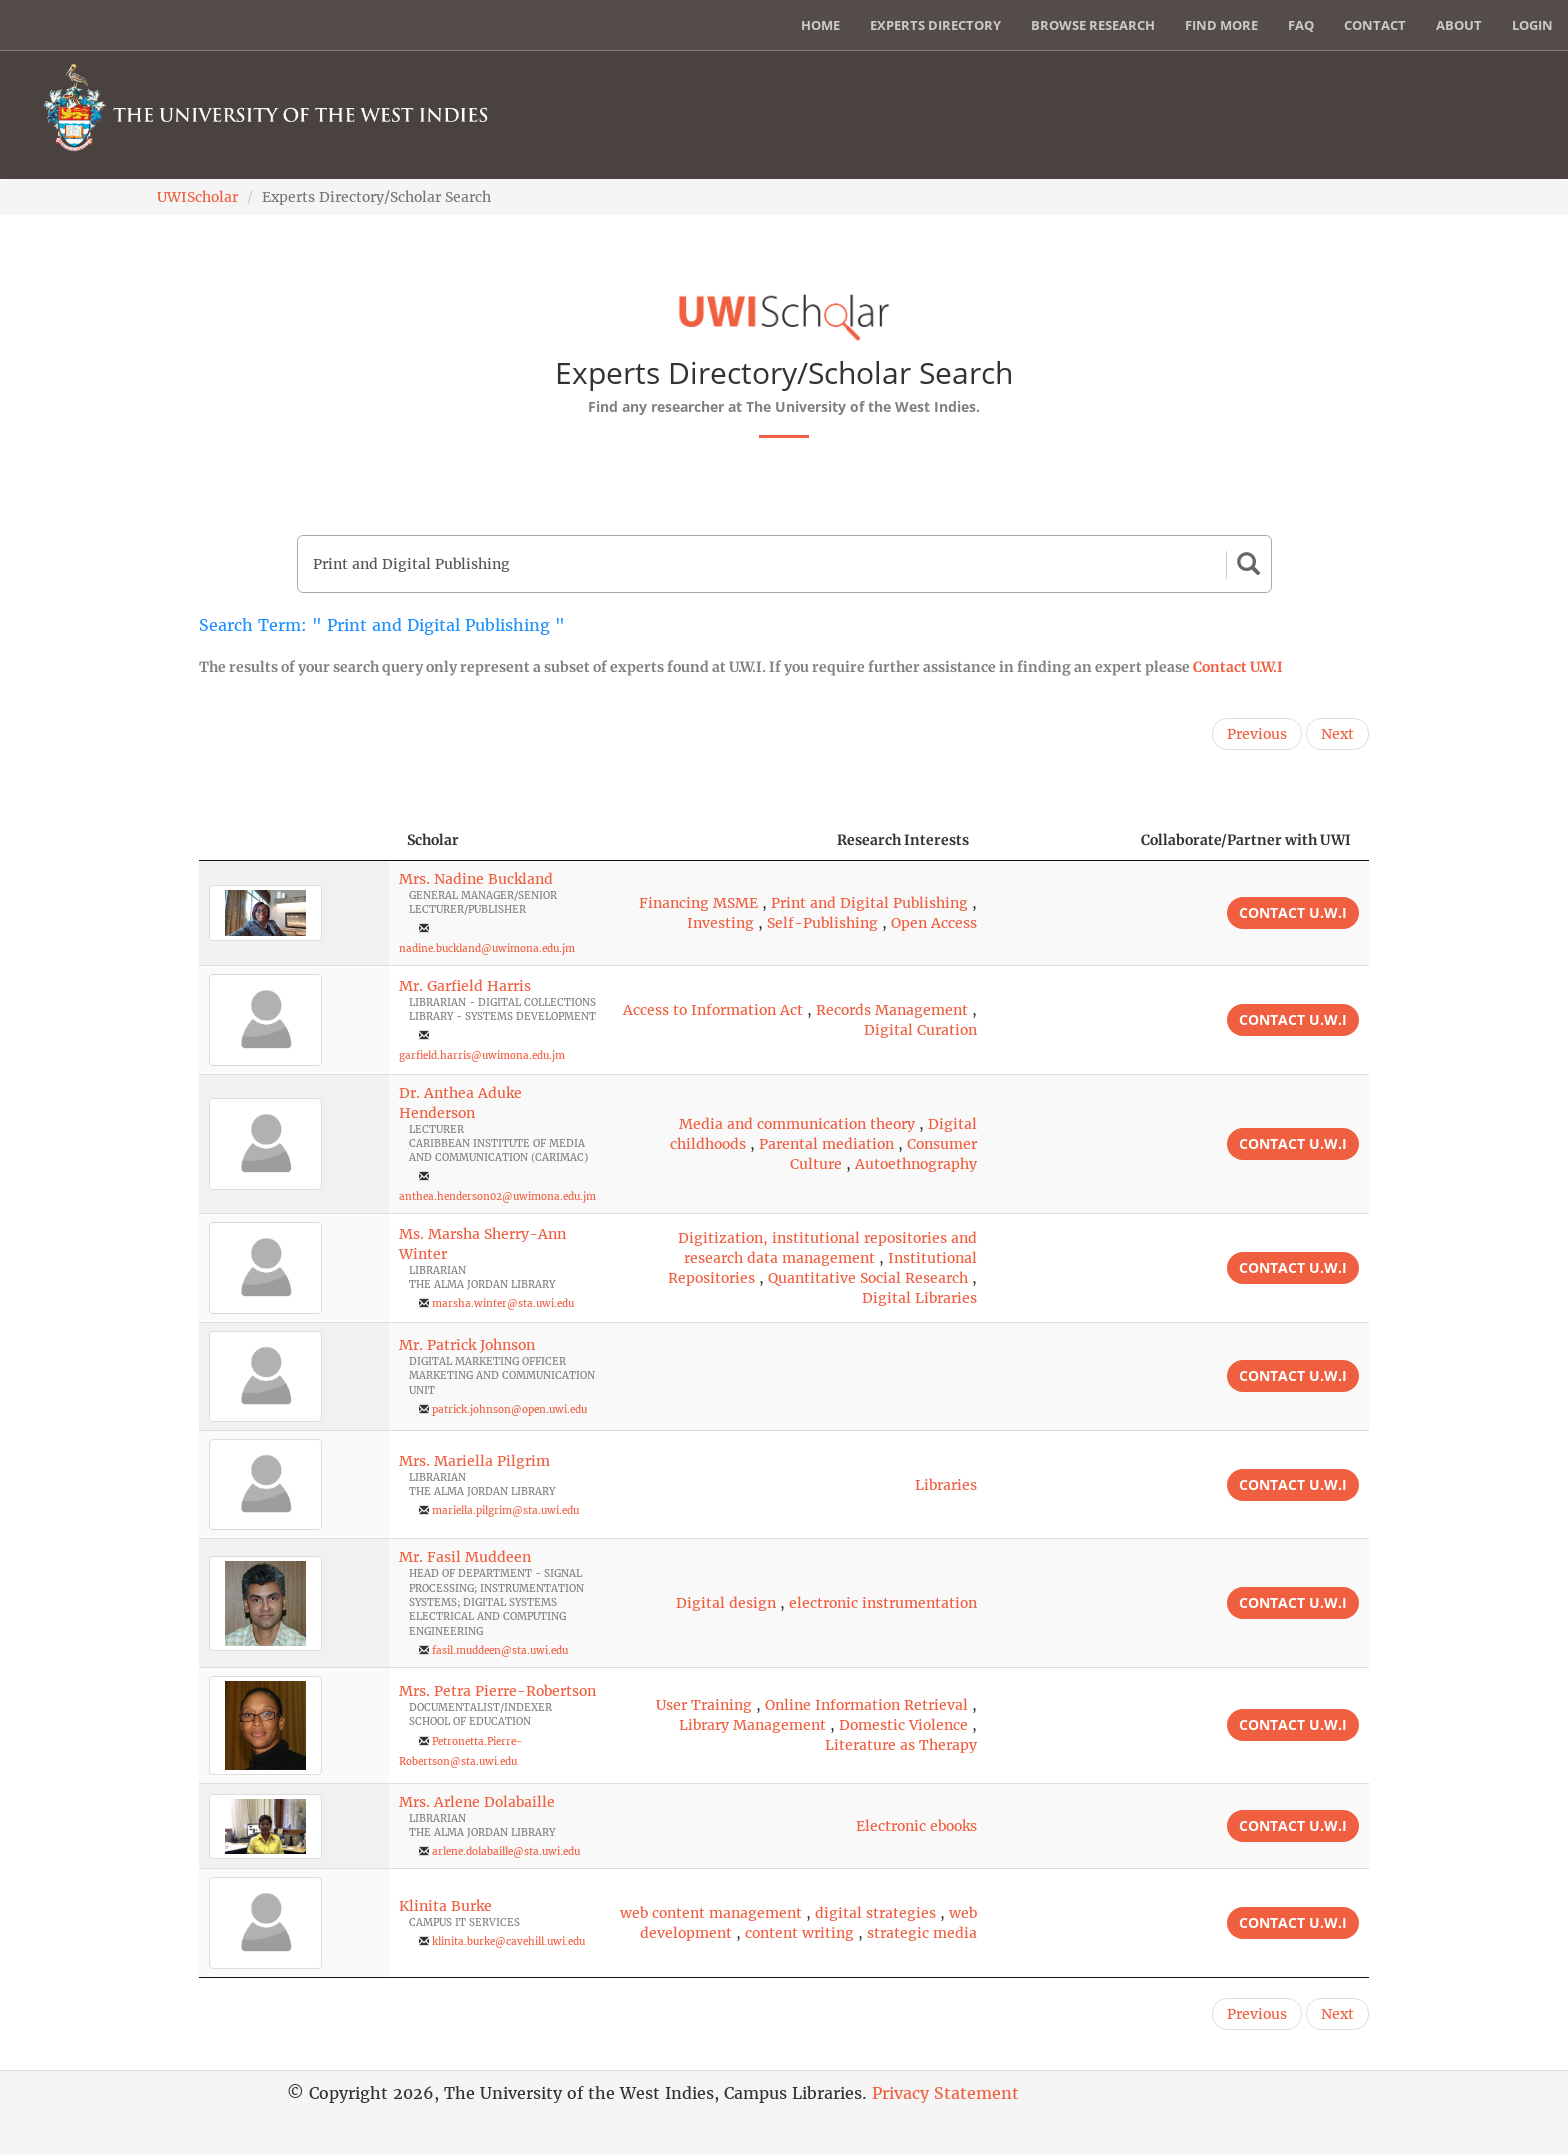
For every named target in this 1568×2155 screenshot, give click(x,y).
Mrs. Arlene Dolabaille (477, 1802)
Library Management (752, 1725)
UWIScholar (197, 197)
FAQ (1301, 25)
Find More (1221, 25)
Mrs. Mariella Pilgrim (474, 1461)
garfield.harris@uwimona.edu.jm (482, 1055)
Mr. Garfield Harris (465, 986)
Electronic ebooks (916, 1826)
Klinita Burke (445, 1906)
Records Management (892, 1010)
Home (820, 25)
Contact (1375, 25)
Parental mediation (826, 1144)
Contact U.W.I (1238, 667)
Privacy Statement (945, 2093)
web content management (711, 1913)
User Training (704, 1705)
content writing (799, 1933)
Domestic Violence (903, 1725)
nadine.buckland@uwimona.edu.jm (487, 948)
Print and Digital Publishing (869, 903)
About (1459, 25)
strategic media (922, 1933)
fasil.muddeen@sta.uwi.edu (500, 1650)
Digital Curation (920, 1030)
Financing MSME (698, 903)
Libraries (946, 1485)
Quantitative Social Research (868, 1278)
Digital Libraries (919, 1298)
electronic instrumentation (883, 1603)
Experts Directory (935, 25)
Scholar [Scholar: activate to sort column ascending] (433, 840)
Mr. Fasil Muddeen (465, 1557)
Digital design (726, 1603)
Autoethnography (916, 1164)
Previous (1257, 734)
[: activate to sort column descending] (294, 840)
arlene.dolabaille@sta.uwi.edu (506, 1851)
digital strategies (875, 1913)
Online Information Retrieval (866, 1705)
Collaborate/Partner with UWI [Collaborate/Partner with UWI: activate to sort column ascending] (1246, 840)
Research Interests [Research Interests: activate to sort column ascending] (903, 840)
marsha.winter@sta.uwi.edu (503, 1303)
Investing (720, 923)
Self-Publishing (822, 923)
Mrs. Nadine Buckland (476, 879)
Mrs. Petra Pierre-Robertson (497, 1691)
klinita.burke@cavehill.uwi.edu (508, 1941)
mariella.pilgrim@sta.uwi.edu (505, 1510)
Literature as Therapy (901, 1745)
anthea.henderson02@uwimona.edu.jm (497, 1196)
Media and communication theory (797, 1124)
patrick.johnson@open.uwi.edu (509, 1409)
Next (1337, 734)
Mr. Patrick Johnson (467, 1345)
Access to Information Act (713, 1010)
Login (1532, 25)
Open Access (934, 923)
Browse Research (1093, 25)
